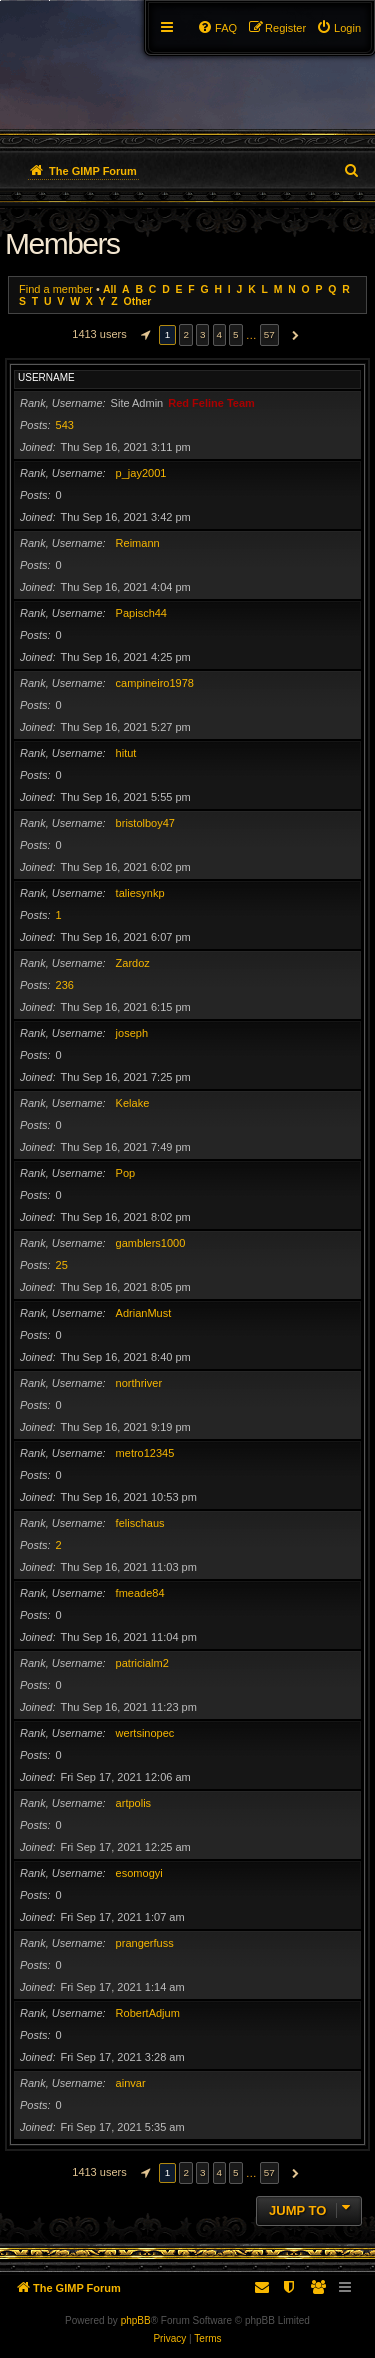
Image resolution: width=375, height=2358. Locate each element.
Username (46, 377)
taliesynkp (140, 893)
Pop (126, 1173)
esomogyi (139, 1873)
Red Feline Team (211, 403)
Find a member (56, 289)
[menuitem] (338, 28)
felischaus (140, 1523)
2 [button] (186, 334)
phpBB (136, 2320)
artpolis (133, 1803)
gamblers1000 (151, 1243)
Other (138, 301)
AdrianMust (144, 1313)
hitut (126, 753)
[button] (143, 335)
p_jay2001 (141, 473)
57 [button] (269, 334)
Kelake (133, 1103)
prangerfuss (145, 1943)
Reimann (138, 543)
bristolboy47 (145, 823)
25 (62, 1265)
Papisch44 (141, 613)
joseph (132, 1033)
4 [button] (220, 334)
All (109, 289)
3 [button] (203, 334)
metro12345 (145, 1453)
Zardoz (133, 963)
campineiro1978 (155, 683)
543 (65, 425)
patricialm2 (142, 1663)
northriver (139, 1383)
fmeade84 (140, 1593)
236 (65, 985)
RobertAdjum (148, 2013)
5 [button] (236, 334)
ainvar (131, 2083)
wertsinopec (145, 1733)
